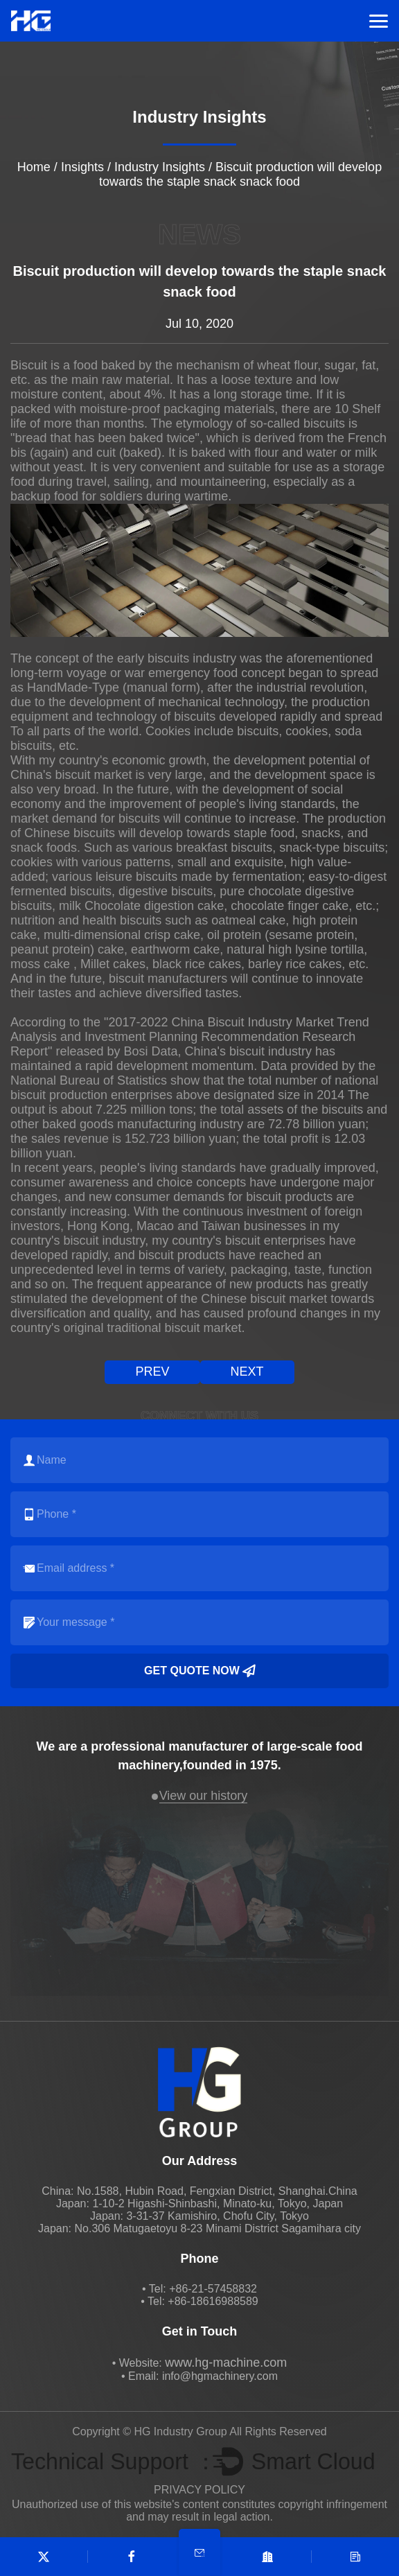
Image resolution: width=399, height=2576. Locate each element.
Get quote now (199, 1671)
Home (34, 167)
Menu (378, 21)
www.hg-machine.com (226, 2362)
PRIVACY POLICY (199, 2490)
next (247, 1371)
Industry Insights (159, 167)
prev (152, 1371)
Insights (82, 167)
